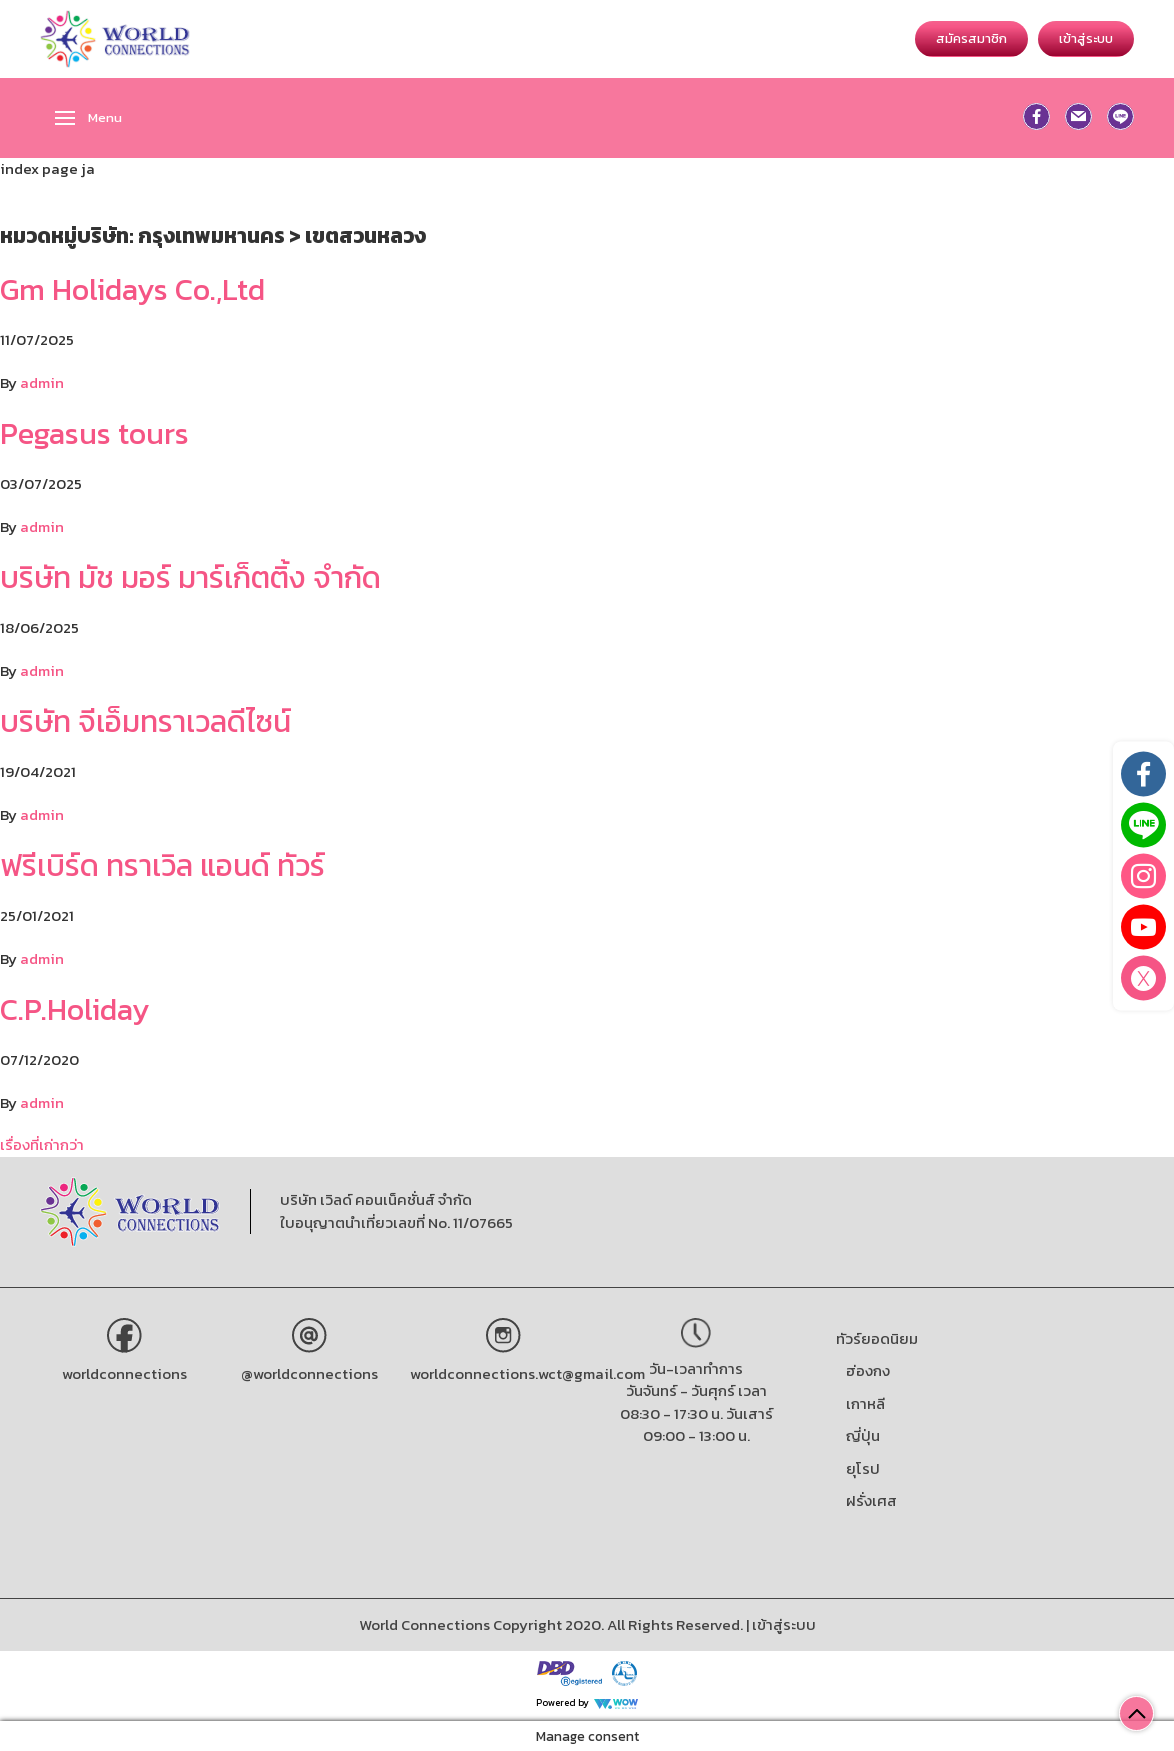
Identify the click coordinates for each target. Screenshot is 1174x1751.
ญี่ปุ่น (863, 1435)
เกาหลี (865, 1403)
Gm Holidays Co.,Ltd (132, 289)
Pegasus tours (94, 433)
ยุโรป (863, 1468)
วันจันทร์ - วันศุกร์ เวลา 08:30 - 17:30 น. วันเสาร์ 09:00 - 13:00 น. (696, 1413)
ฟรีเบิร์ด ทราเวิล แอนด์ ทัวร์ (162, 865)
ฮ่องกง (868, 1370)
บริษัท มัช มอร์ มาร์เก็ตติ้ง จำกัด (190, 577)
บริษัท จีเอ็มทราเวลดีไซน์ (145, 721)
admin (42, 382)
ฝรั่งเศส (871, 1500)
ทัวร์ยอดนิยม (877, 1338)
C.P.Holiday (75, 1009)
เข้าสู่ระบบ (1086, 38)
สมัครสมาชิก (971, 38)
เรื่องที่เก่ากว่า (42, 1144)
